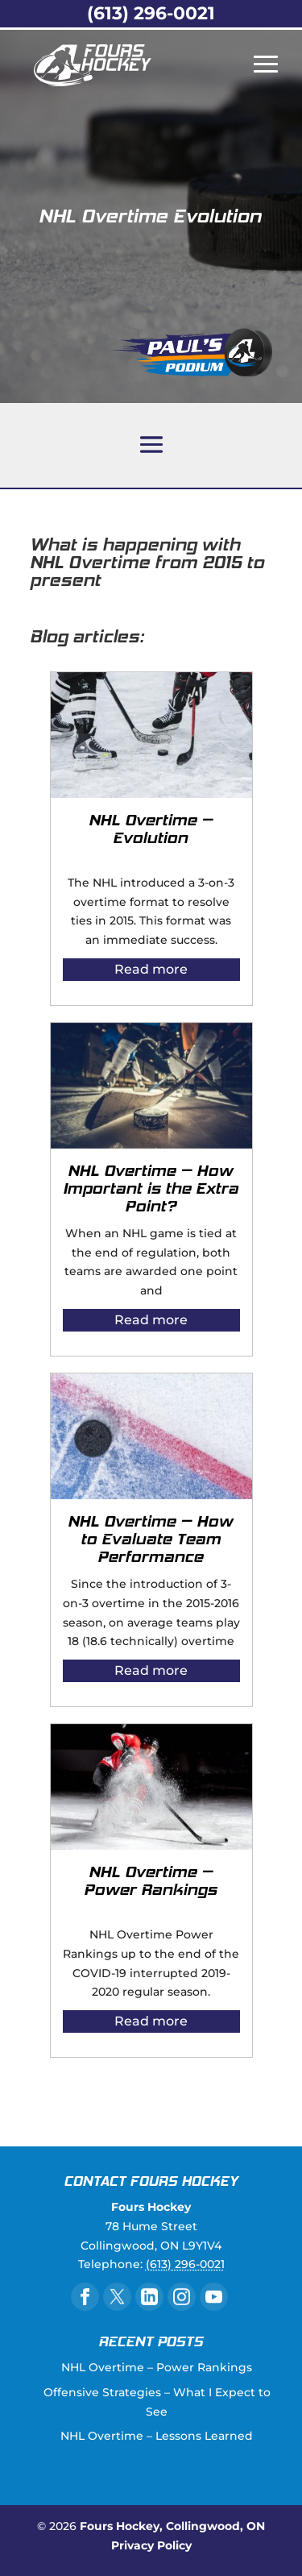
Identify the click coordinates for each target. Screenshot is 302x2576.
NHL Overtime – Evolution (151, 830)
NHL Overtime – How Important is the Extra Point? (151, 1189)
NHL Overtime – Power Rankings (151, 1882)
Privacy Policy (151, 2545)
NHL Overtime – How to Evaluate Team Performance (151, 1540)
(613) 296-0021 (151, 13)
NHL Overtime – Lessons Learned (156, 2436)
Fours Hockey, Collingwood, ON (172, 2526)
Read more (151, 969)
